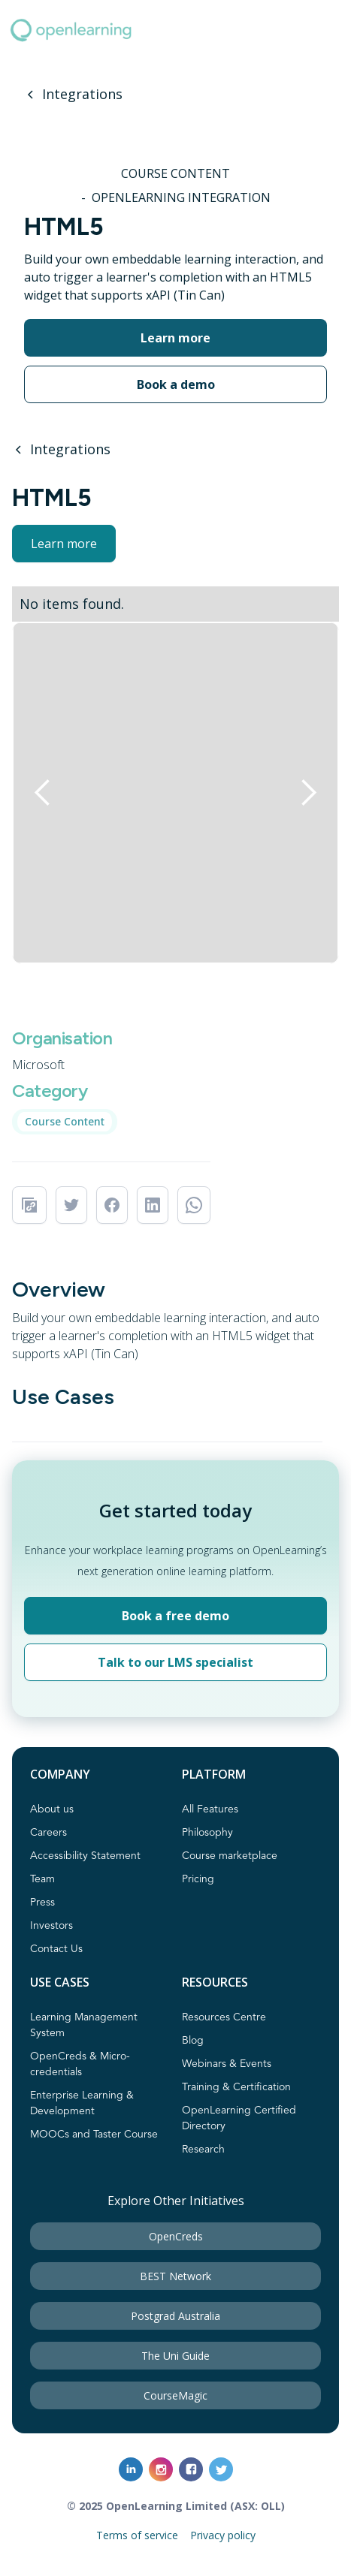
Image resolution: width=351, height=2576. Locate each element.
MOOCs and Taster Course (94, 2134)
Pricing (198, 1879)
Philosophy (207, 1832)
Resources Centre (224, 2017)
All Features (210, 1809)
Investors (51, 1926)
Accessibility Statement (85, 1856)
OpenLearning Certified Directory (239, 2118)
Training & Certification (236, 2087)
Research (203, 2149)
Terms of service (137, 2535)
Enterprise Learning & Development (82, 2103)
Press (42, 1902)
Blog (193, 2040)
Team (42, 1879)
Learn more (64, 543)
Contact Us (56, 1949)
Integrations (82, 94)
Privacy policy (223, 2535)
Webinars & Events (226, 2064)
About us (52, 1809)
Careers (48, 1832)
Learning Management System (84, 2025)
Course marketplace (229, 1856)
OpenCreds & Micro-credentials (80, 2064)
